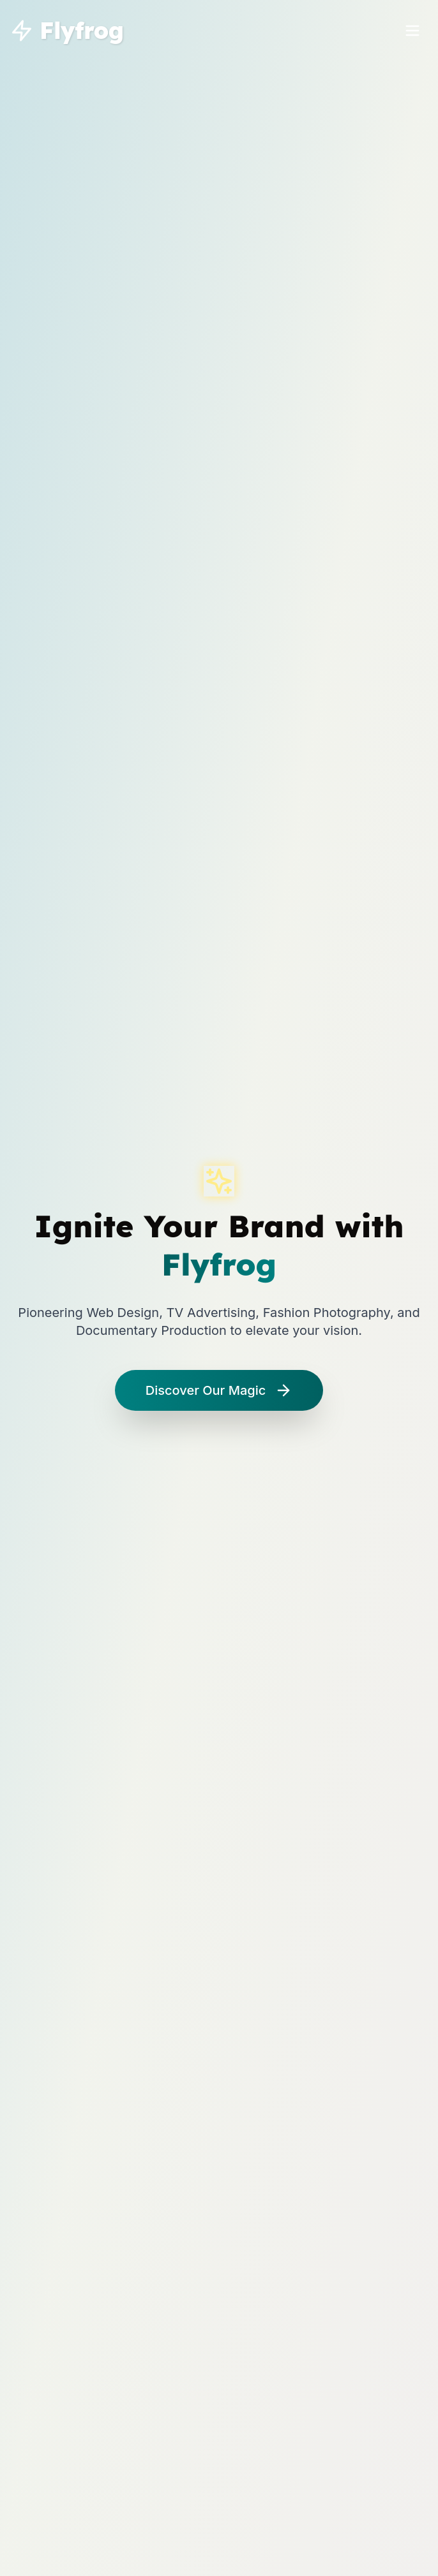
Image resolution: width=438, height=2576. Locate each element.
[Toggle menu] (412, 30)
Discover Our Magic (219, 1390)
